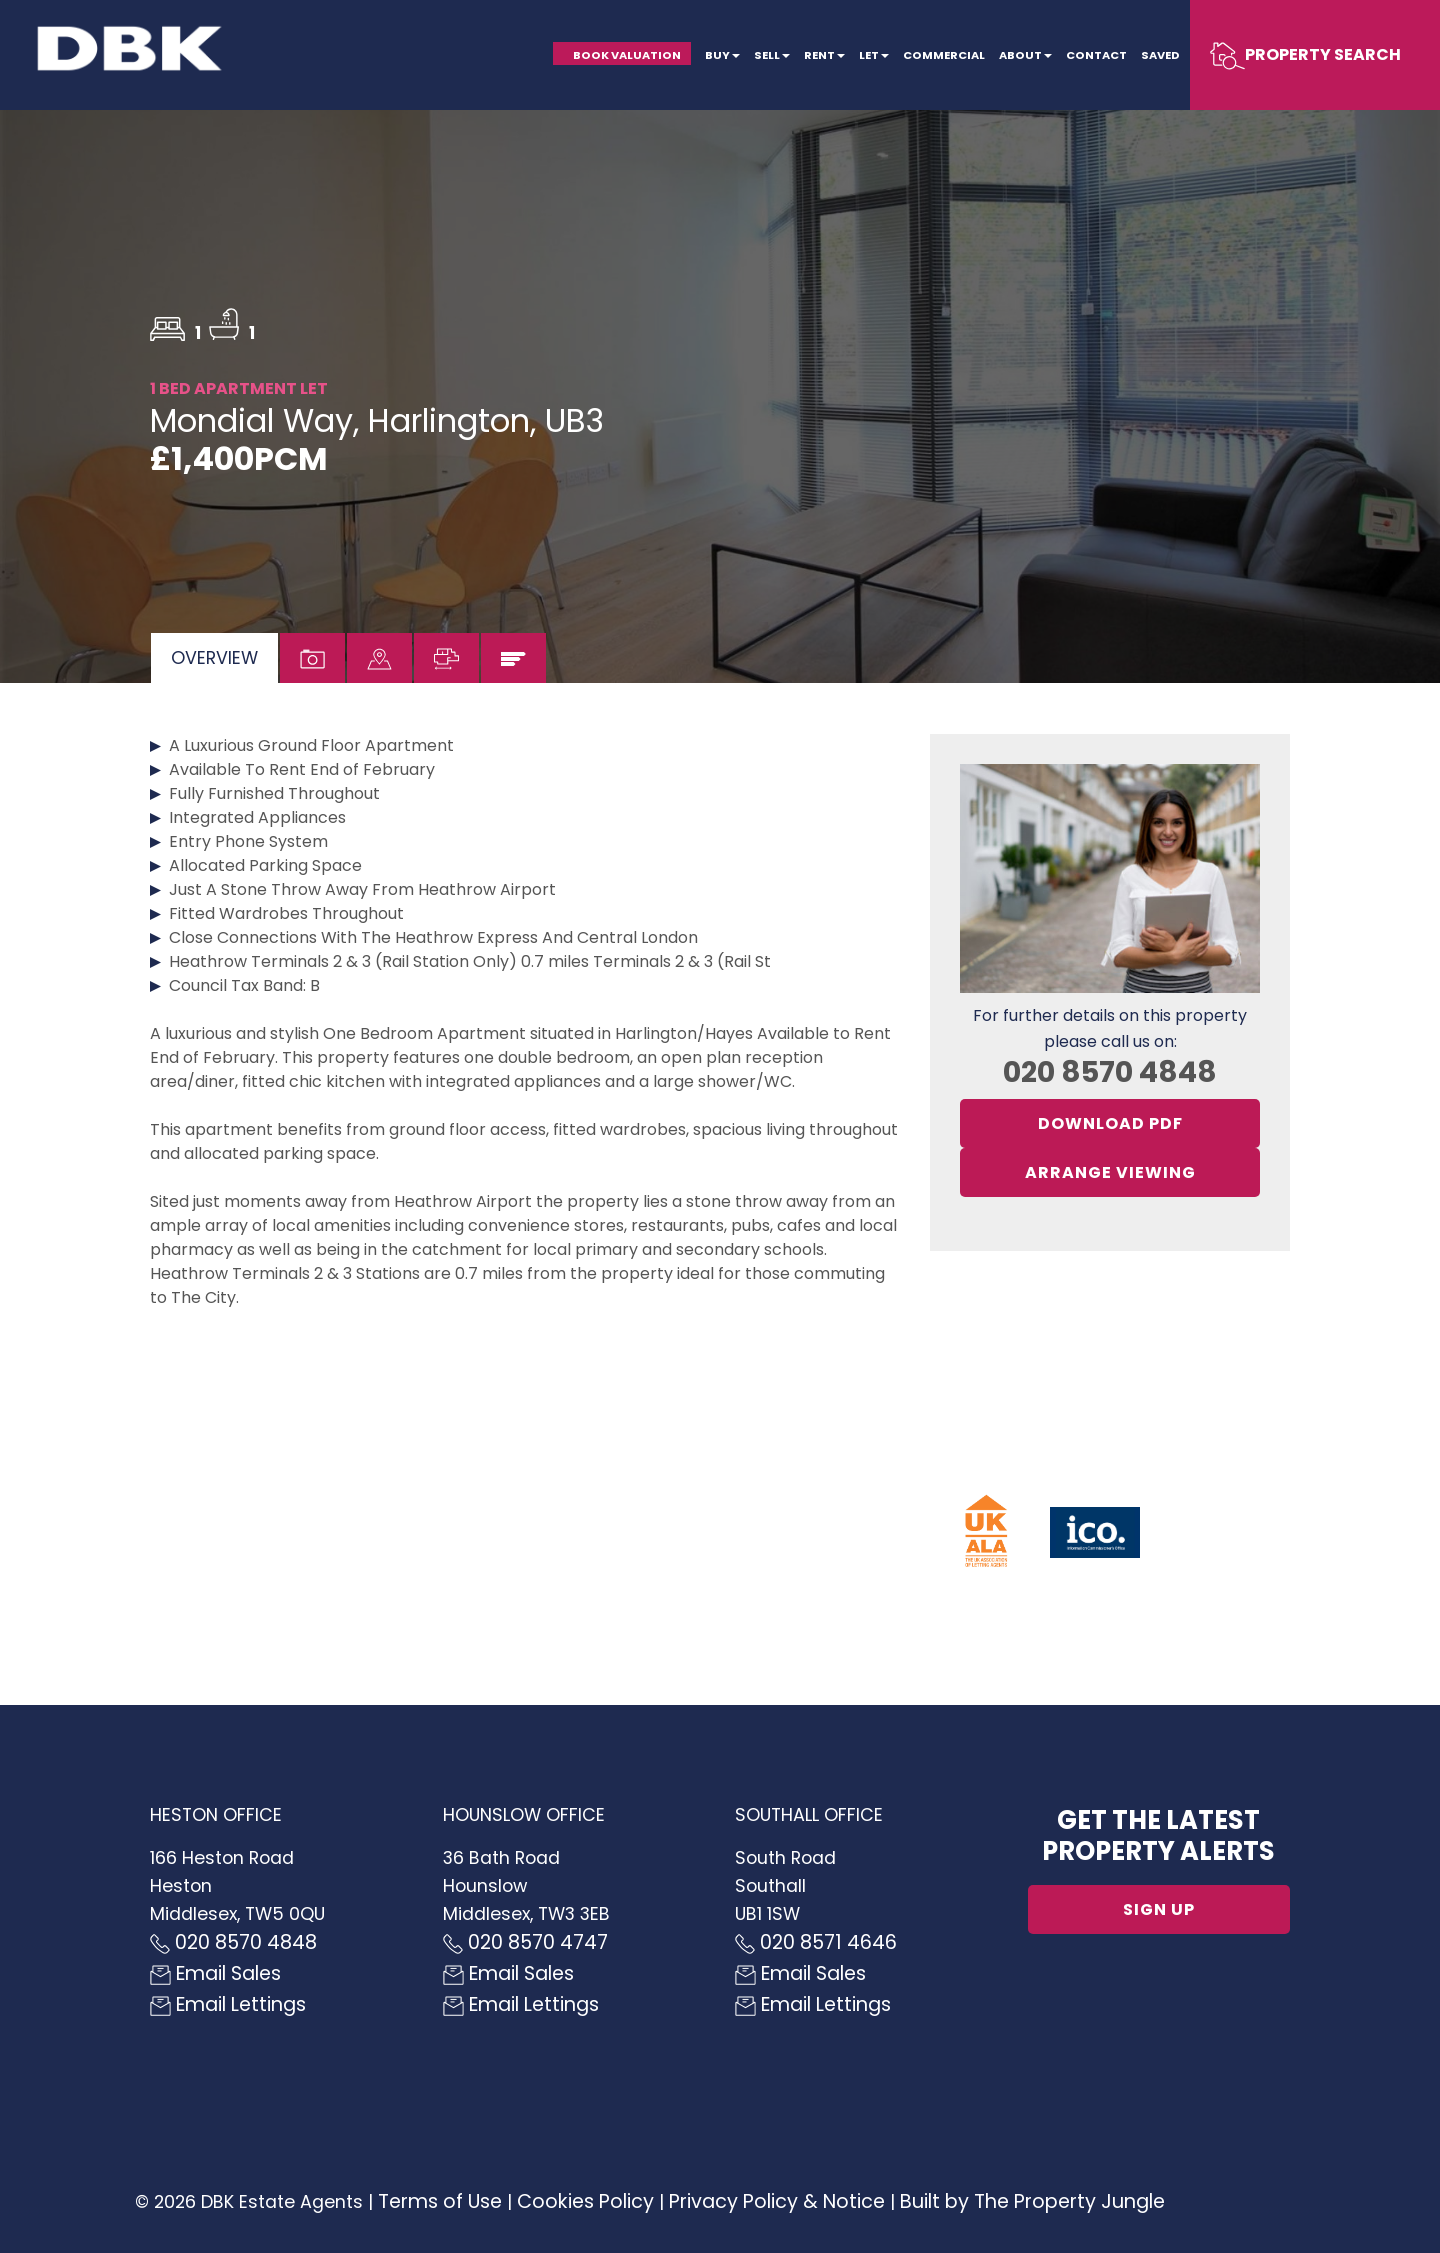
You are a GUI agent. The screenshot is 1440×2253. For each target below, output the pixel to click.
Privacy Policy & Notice (777, 2201)
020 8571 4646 (816, 1942)
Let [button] (874, 55)
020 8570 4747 (525, 1942)
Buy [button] (722, 55)
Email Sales (215, 1973)
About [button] (1025, 55)
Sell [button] (772, 55)
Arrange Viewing (1110, 1172)
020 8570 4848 (1110, 1072)
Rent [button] (824, 55)
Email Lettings (228, 2004)
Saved (1160, 55)
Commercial (944, 55)
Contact (1096, 55)
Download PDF (1110, 1123)
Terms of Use (440, 2201)
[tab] (214, 658)
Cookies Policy (585, 2201)
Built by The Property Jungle (1032, 2201)
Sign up (1159, 1909)
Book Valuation (627, 55)
